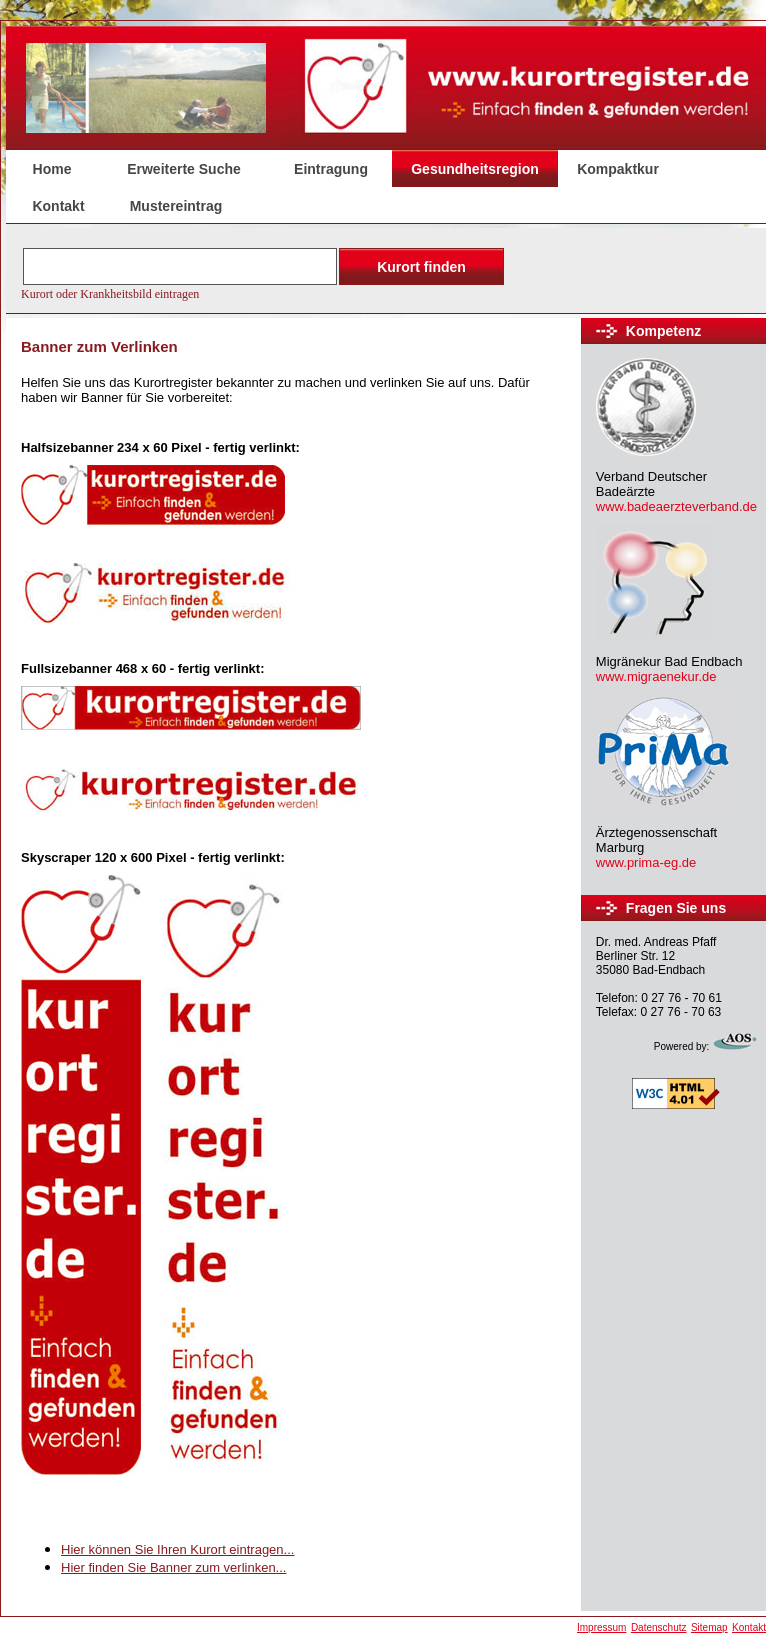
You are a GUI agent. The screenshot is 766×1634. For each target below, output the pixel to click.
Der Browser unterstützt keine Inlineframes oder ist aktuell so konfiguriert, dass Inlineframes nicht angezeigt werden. (265, 272)
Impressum (601, 1627)
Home (52, 169)
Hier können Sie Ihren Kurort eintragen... (177, 1549)
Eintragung (331, 169)
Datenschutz (659, 1627)
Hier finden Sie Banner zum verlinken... (173, 1567)
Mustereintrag (176, 206)
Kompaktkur (618, 169)
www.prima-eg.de (646, 862)
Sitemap (709, 1627)
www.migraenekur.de (656, 676)
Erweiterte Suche (184, 169)
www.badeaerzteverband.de (676, 506)
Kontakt (58, 206)
